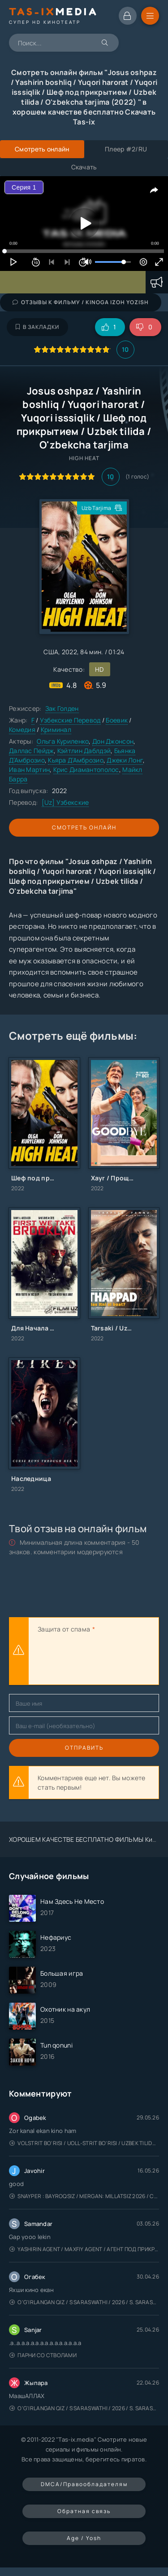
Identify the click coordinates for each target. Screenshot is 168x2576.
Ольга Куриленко (63, 741)
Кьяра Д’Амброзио (75, 760)
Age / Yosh (84, 2538)
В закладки (37, 327)
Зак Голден (62, 708)
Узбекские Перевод (70, 720)
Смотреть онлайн (84, 827)
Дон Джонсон (113, 741)
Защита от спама (64, 1629)
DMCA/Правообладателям (84, 2484)
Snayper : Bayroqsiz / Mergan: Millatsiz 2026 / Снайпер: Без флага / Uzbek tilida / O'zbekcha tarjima (84, 2196)
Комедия (22, 729)
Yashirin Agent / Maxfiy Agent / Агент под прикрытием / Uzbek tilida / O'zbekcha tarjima (84, 2249)
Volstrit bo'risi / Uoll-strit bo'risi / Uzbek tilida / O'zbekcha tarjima (84, 2143)
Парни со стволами (43, 2355)
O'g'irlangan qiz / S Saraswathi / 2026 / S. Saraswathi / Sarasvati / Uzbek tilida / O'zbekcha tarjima (84, 2302)
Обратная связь (84, 2511)
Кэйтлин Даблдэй (84, 750)
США (50, 651)
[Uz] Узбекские (65, 802)
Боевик (117, 720)
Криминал (56, 729)
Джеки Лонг (125, 760)
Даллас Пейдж (31, 750)
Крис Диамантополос (86, 769)
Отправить (84, 1747)
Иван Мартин (29, 769)
